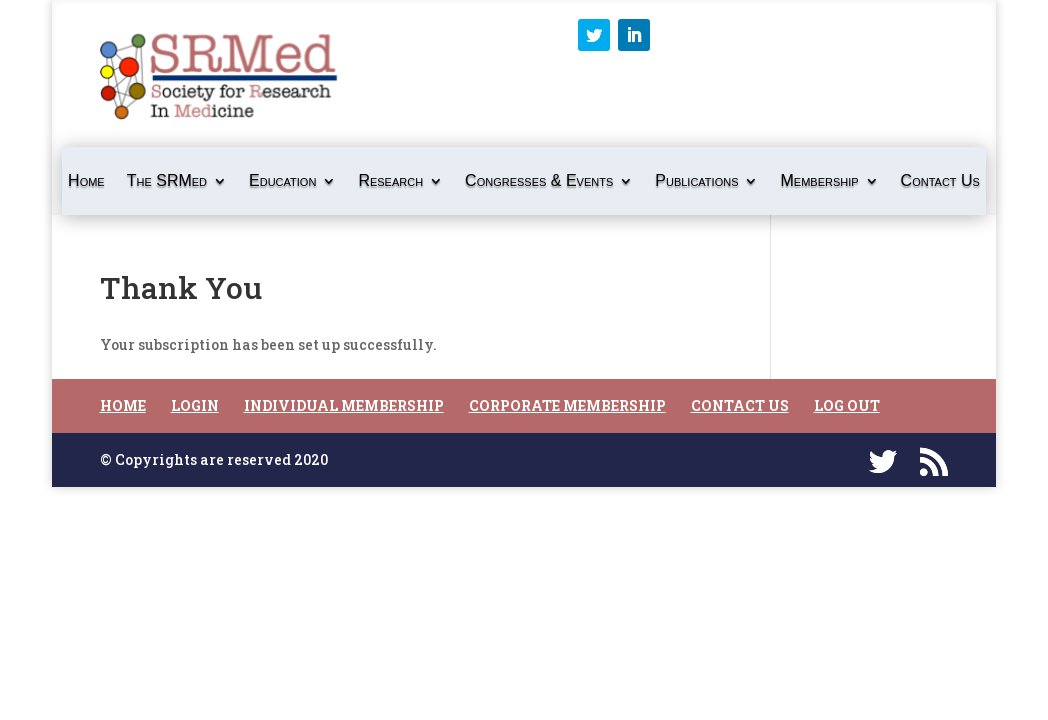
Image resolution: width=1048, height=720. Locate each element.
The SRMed (167, 181)
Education (282, 181)
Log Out (847, 405)
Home (86, 181)
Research (390, 181)
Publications (696, 181)
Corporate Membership (567, 405)
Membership (819, 181)
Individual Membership (344, 405)
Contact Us (940, 181)
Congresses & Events (539, 181)
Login (195, 405)
